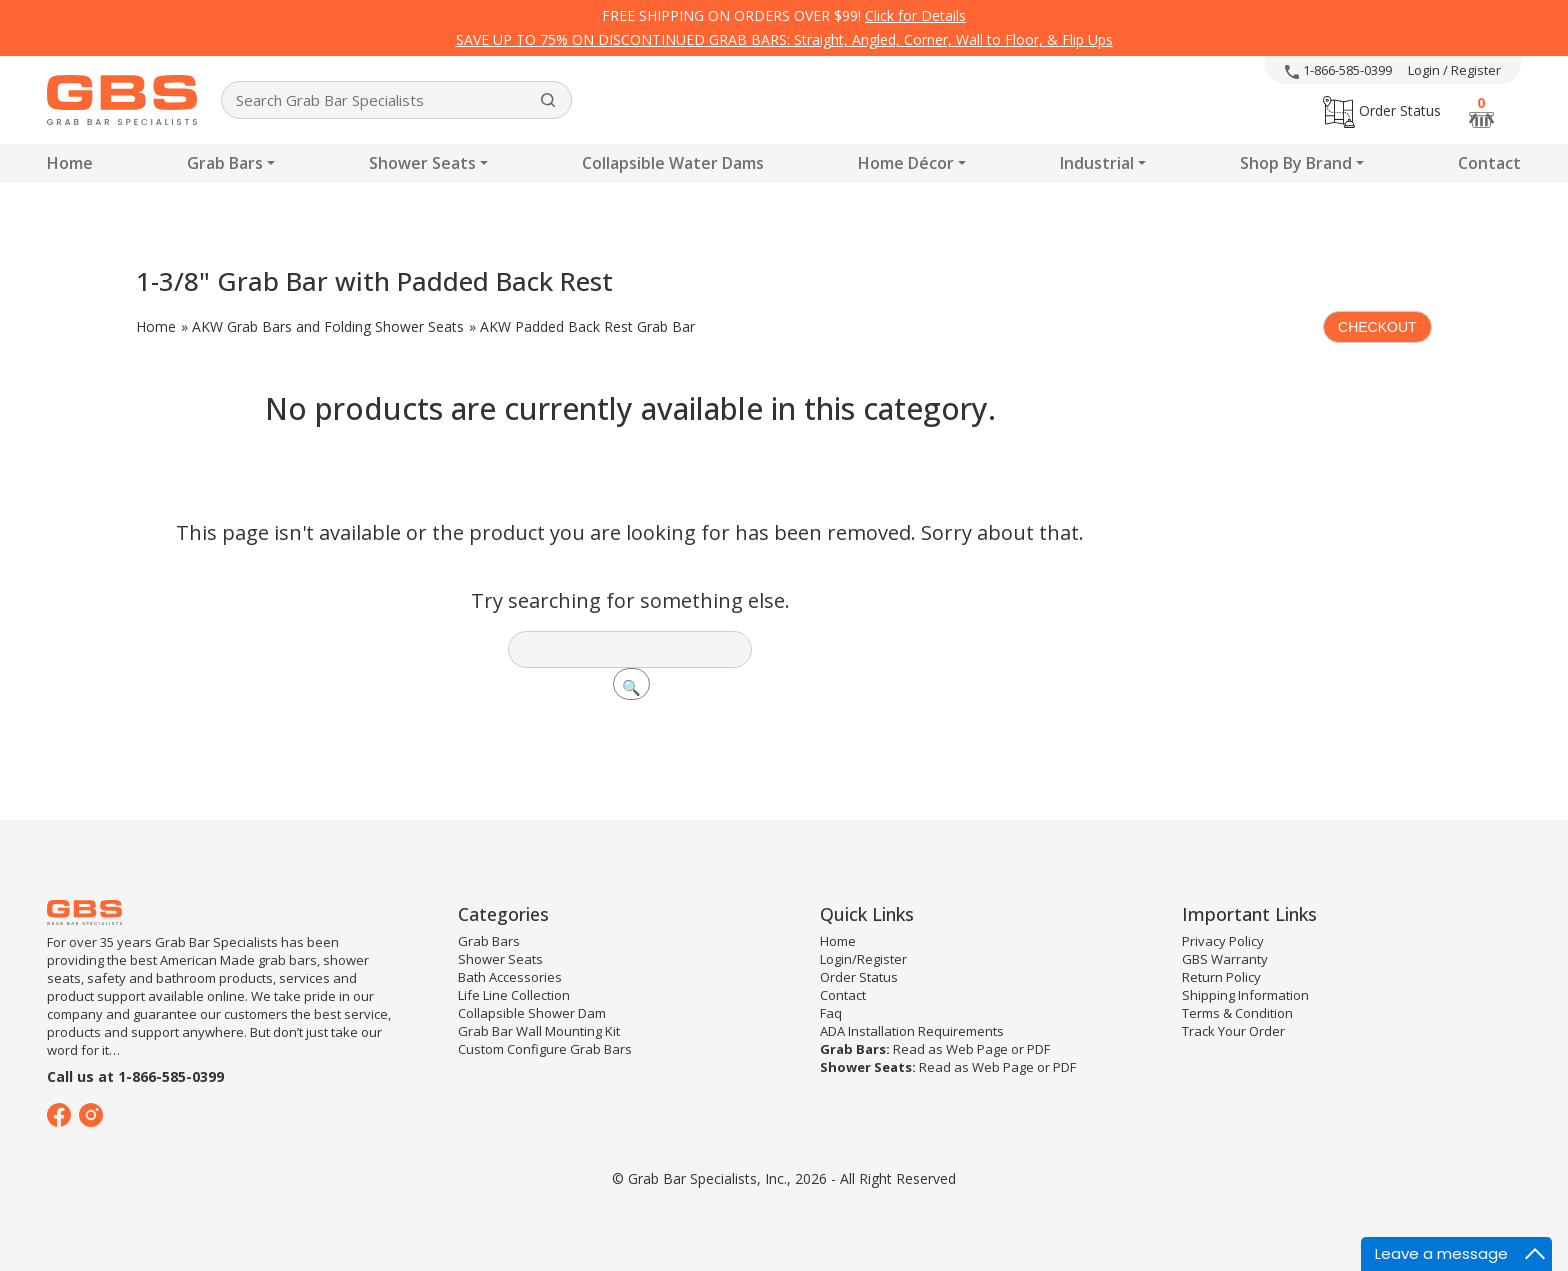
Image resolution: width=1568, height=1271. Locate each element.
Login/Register (863, 959)
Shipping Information (1245, 995)
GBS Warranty (1225, 959)
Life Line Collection (514, 995)
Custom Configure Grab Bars (545, 1049)
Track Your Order (1233, 1031)
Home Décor (906, 163)
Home (70, 163)
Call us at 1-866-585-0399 (135, 1076)
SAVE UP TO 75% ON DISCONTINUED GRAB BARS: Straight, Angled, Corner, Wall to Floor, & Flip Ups (784, 39)
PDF (1038, 1049)
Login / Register (1454, 70)
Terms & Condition (1237, 1013)
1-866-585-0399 (1338, 70)
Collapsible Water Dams (673, 163)
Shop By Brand (1296, 163)
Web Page (977, 1049)
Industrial (1097, 163)
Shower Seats (422, 163)
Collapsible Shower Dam (532, 1013)
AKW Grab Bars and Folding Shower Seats (328, 326)
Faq (831, 1013)
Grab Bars (225, 163)
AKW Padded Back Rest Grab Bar (587, 326)
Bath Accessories (510, 977)
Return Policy (1221, 977)
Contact (1489, 163)
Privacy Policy (1223, 941)
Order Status (1382, 110)
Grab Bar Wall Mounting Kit (539, 1031)
